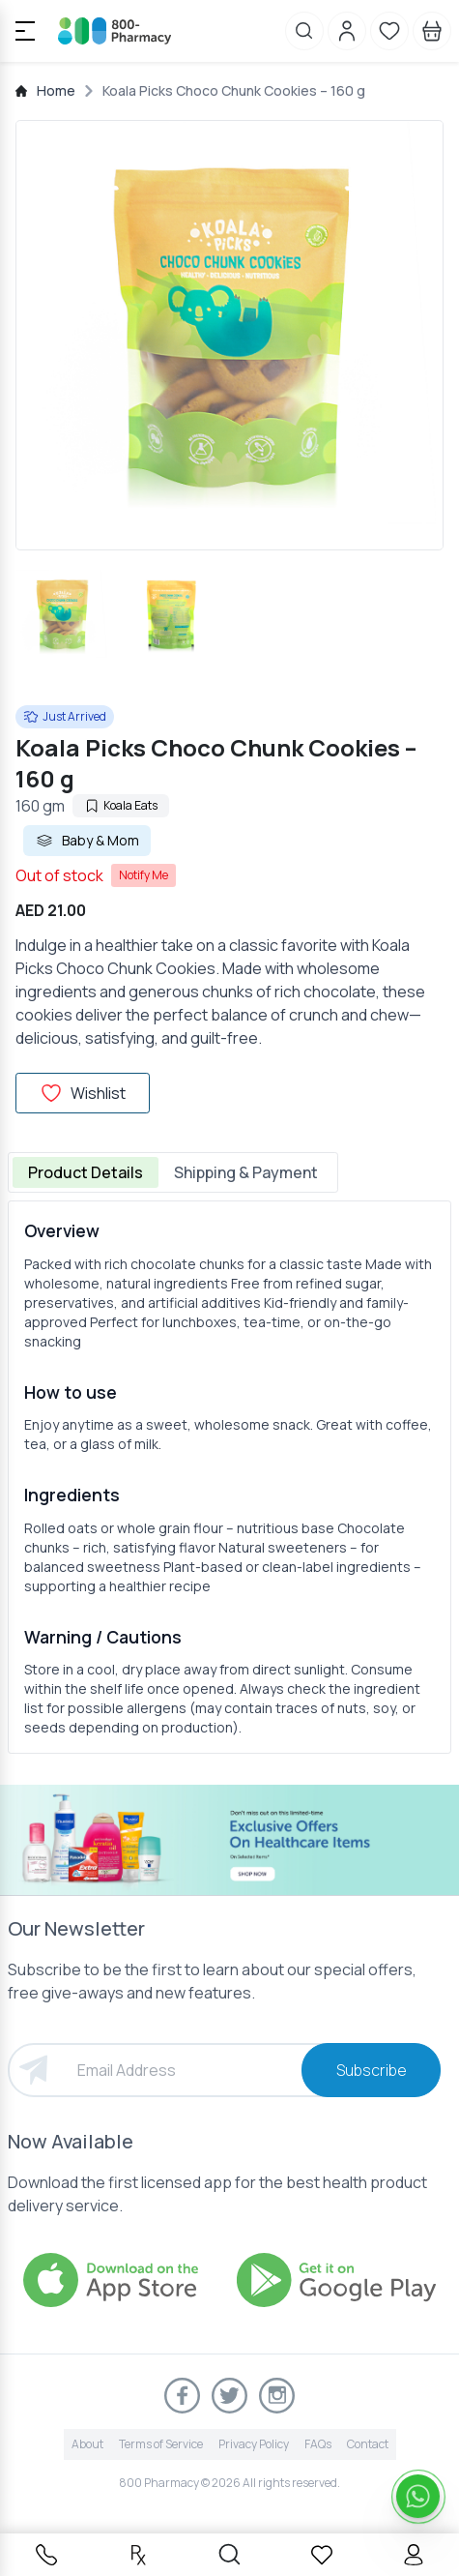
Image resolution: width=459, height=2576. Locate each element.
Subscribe (371, 2070)
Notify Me (143, 875)
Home (56, 90)
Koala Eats (121, 805)
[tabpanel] (229, 1477)
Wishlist (83, 1093)
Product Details (85, 1172)
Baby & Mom (87, 840)
